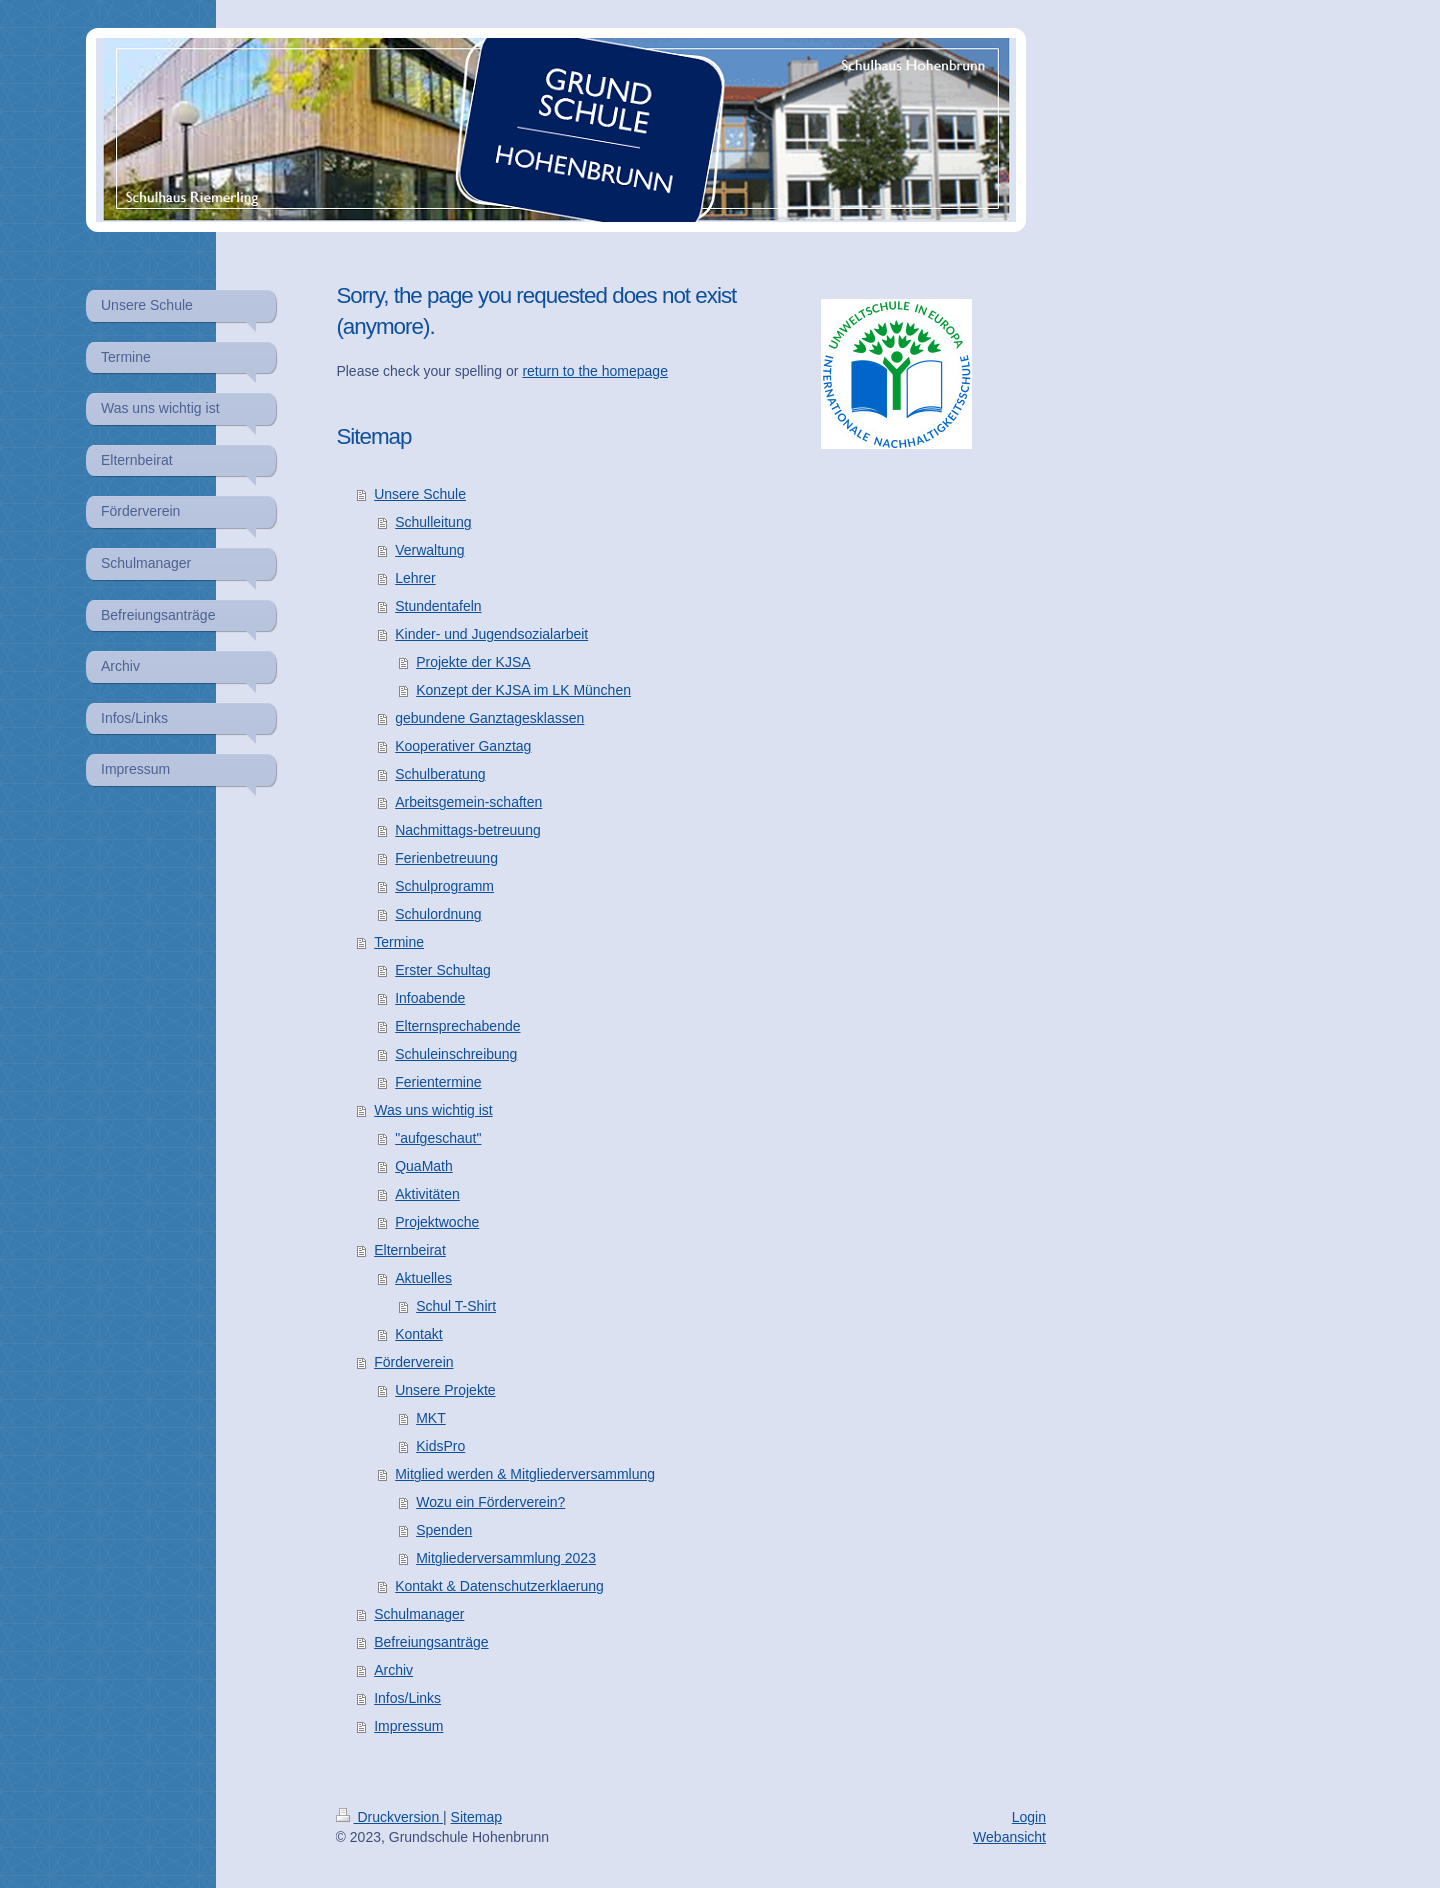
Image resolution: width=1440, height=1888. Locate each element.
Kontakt (418, 1334)
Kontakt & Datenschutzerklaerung (499, 1586)
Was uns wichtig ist (433, 1110)
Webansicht (1009, 1837)
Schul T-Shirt (456, 1306)
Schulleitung (433, 522)
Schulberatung (440, 774)
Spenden (444, 1530)
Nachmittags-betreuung (468, 830)
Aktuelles (423, 1278)
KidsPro (440, 1446)
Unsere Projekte (445, 1390)
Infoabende (430, 998)
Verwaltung (429, 550)
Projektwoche (437, 1222)
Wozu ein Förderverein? (490, 1502)
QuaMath (424, 1166)
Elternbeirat (410, 1250)
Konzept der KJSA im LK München (523, 690)
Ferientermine (438, 1082)
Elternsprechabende (457, 1026)
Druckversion (389, 1817)
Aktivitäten (427, 1194)
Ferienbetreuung (446, 858)
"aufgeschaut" (438, 1138)
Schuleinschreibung (456, 1054)
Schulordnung (438, 914)
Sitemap (476, 1817)
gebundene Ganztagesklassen (489, 718)
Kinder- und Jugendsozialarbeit (491, 634)
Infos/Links (407, 1698)
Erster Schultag (443, 970)
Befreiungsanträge (431, 1642)
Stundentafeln (438, 606)
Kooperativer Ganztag (463, 746)
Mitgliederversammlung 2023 (506, 1558)
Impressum (408, 1726)
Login (1029, 1817)
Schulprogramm (444, 886)
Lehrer (415, 578)
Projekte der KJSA (473, 662)
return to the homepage (595, 371)
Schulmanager (419, 1614)
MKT (431, 1418)
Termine (399, 942)
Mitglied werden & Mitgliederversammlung (525, 1474)
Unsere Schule (420, 494)
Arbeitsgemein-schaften (468, 802)
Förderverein (413, 1362)
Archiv (393, 1670)
